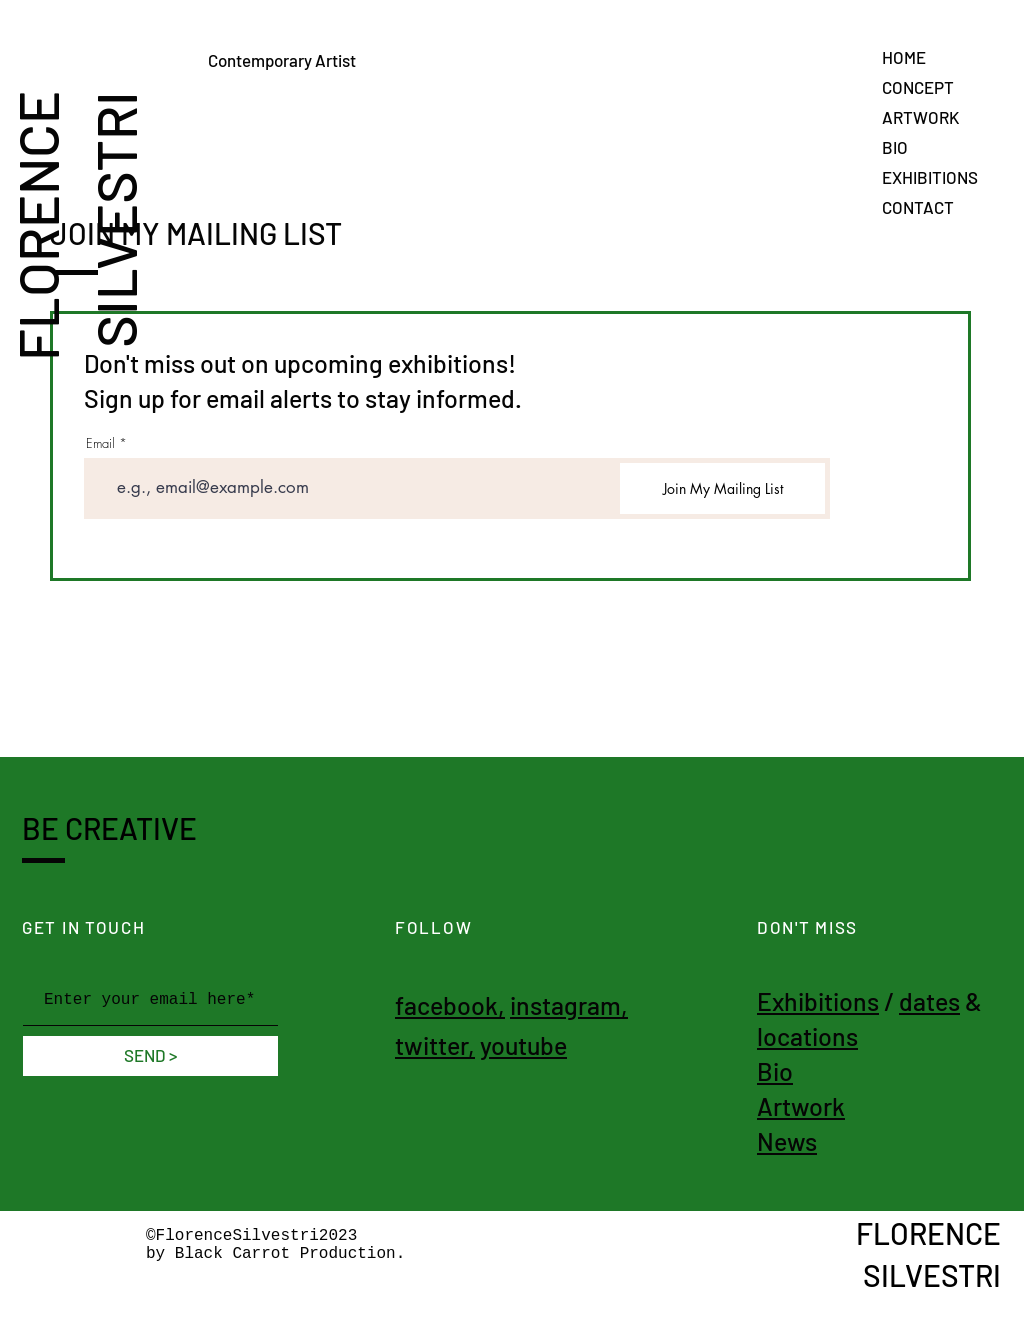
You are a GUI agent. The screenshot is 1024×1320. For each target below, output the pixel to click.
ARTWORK (920, 117)
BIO (895, 147)
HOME (904, 57)
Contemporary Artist (315, 60)
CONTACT (918, 207)
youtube (523, 1045)
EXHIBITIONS (930, 177)
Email (100, 443)
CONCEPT (918, 87)
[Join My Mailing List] (722, 488)
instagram (565, 1005)
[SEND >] (150, 1056)
